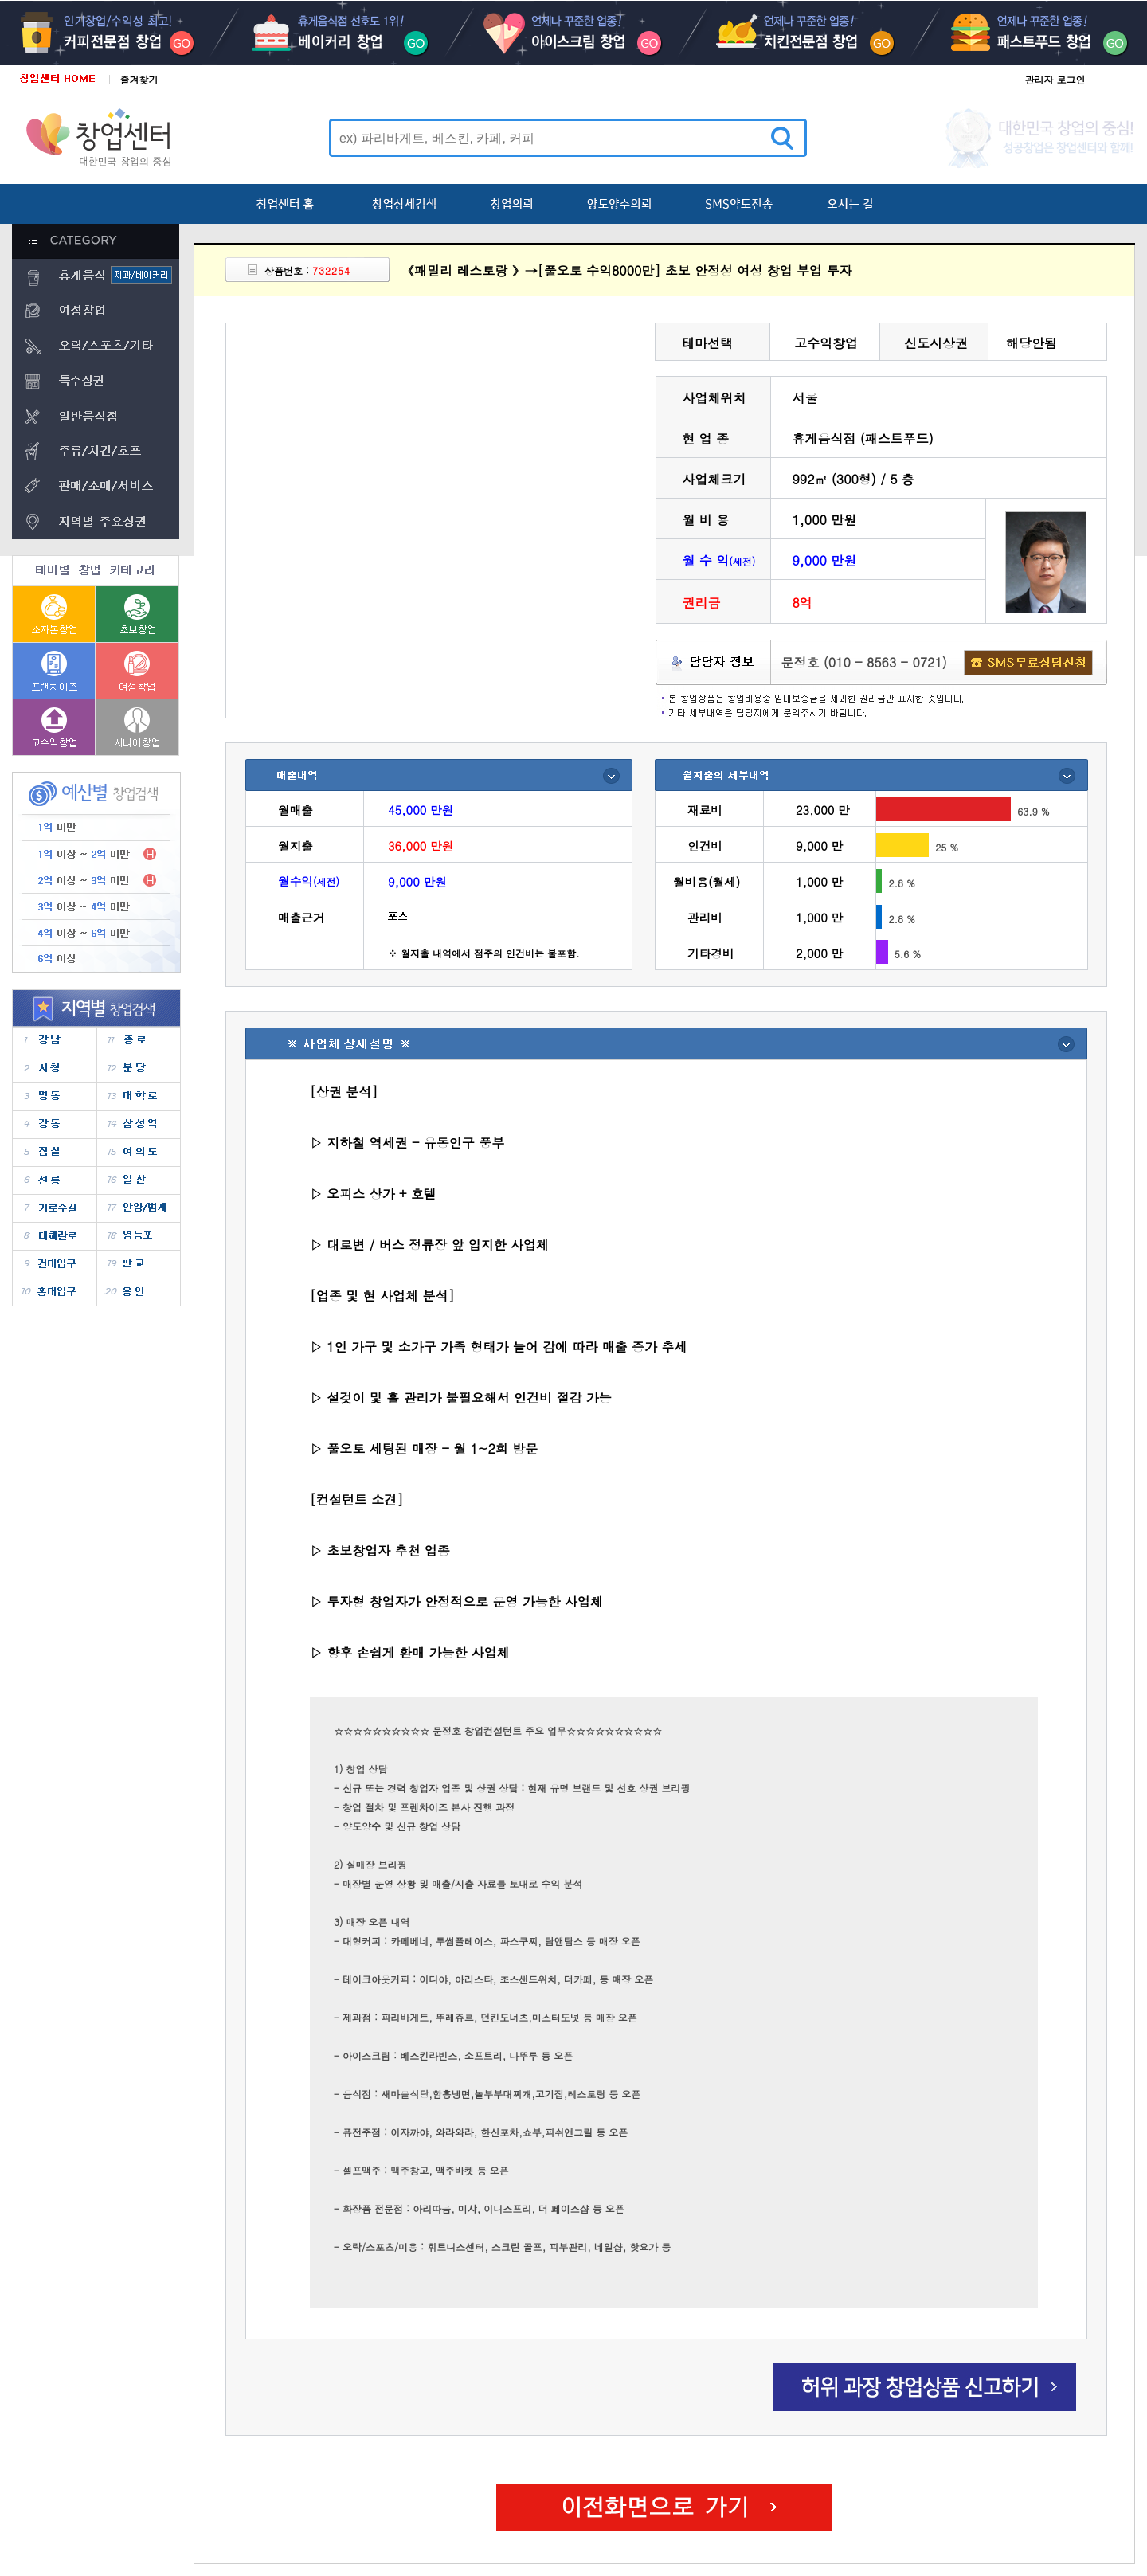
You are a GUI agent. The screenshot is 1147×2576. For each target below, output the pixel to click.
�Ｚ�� (138, 1124)
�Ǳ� (138, 1264)
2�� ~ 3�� (96, 880)
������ (138, 1236)
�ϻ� (138, 1180)
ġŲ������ (798, 33)
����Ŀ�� (349, 33)
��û (54, 1068)
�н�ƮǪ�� (1022, 33)
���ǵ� (138, 1152)
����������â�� (54, 670)
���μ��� (54, 1208)
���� (54, 1041)
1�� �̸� (96, 828)
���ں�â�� (54, 613)
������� (54, 1236)
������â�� (54, 727)
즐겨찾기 (139, 79)
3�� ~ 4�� (96, 907)
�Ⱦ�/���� (138, 1208)
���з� (138, 1096)
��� (54, 1152)
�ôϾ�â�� (137, 727)
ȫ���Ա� (54, 1292)
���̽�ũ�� (573, 33)
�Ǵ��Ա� (54, 1264)
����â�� (137, 670)
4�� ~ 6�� (96, 933)
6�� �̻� (96, 959)
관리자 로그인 (1054, 79)
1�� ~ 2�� (96, 854)
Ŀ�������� (124, 33)
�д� (138, 1068)
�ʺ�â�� (137, 613)
